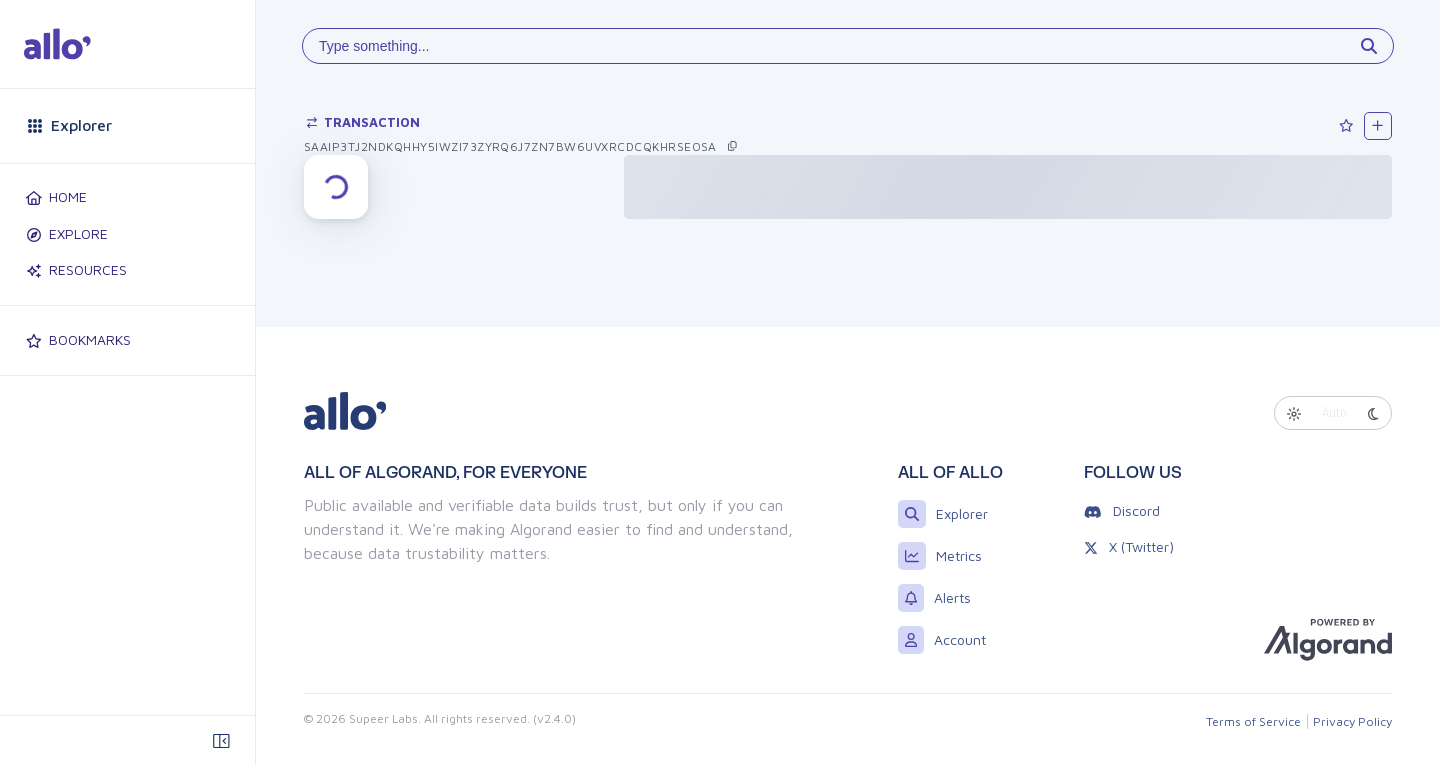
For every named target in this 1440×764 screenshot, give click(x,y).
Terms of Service (1253, 721)
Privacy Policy (1352, 721)
